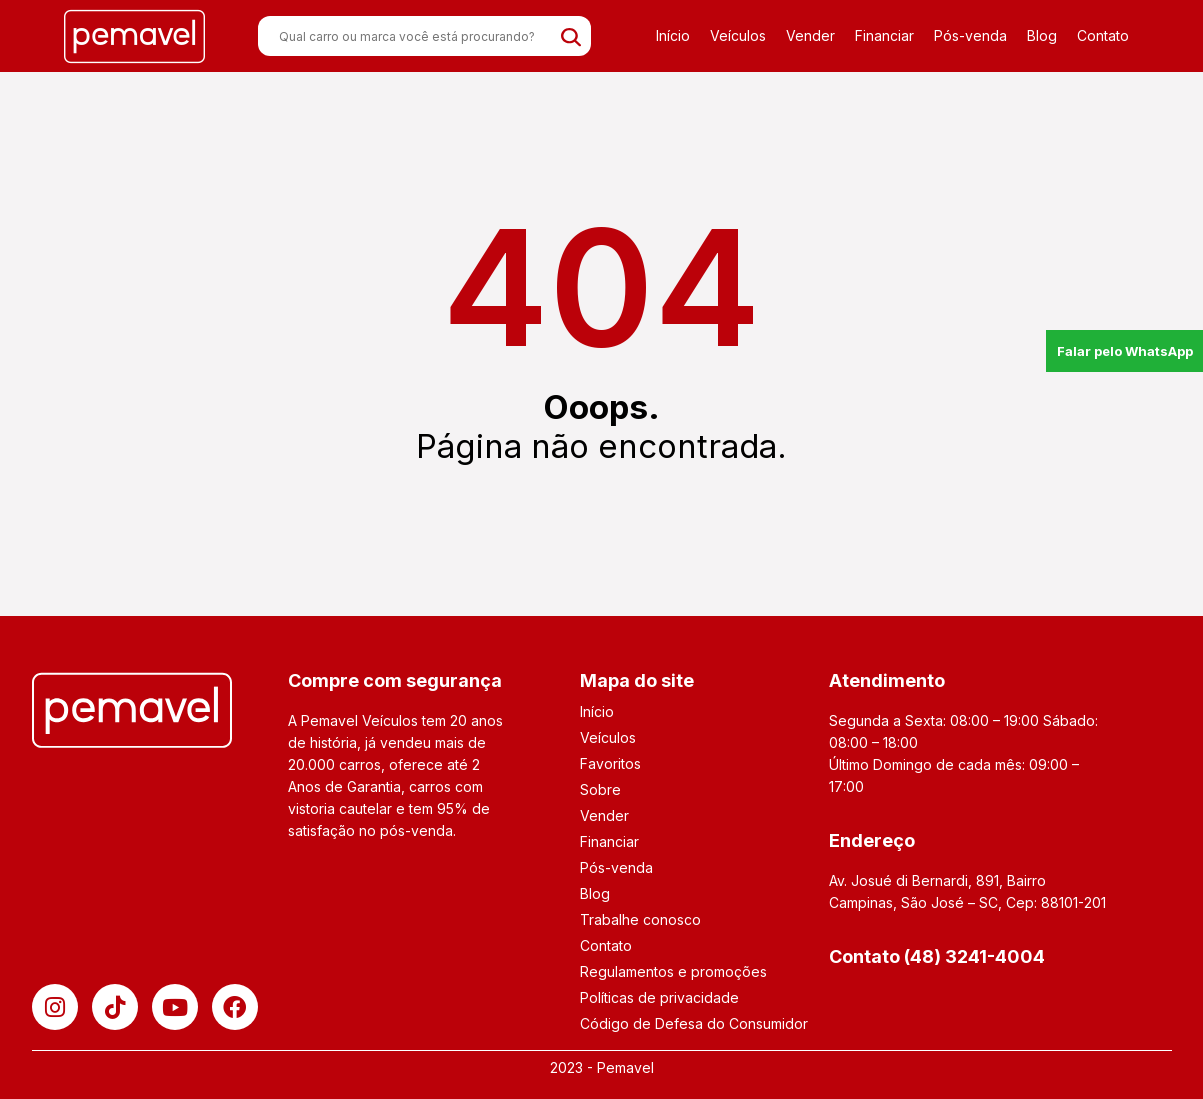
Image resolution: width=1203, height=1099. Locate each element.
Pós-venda (970, 35)
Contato (1103, 35)
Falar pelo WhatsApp (1125, 351)
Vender (810, 35)
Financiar (884, 35)
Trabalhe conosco (640, 919)
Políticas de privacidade (659, 997)
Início (673, 35)
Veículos (738, 35)
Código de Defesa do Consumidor (694, 1023)
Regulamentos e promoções (673, 971)
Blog (1042, 35)
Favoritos (610, 763)
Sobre (600, 789)
